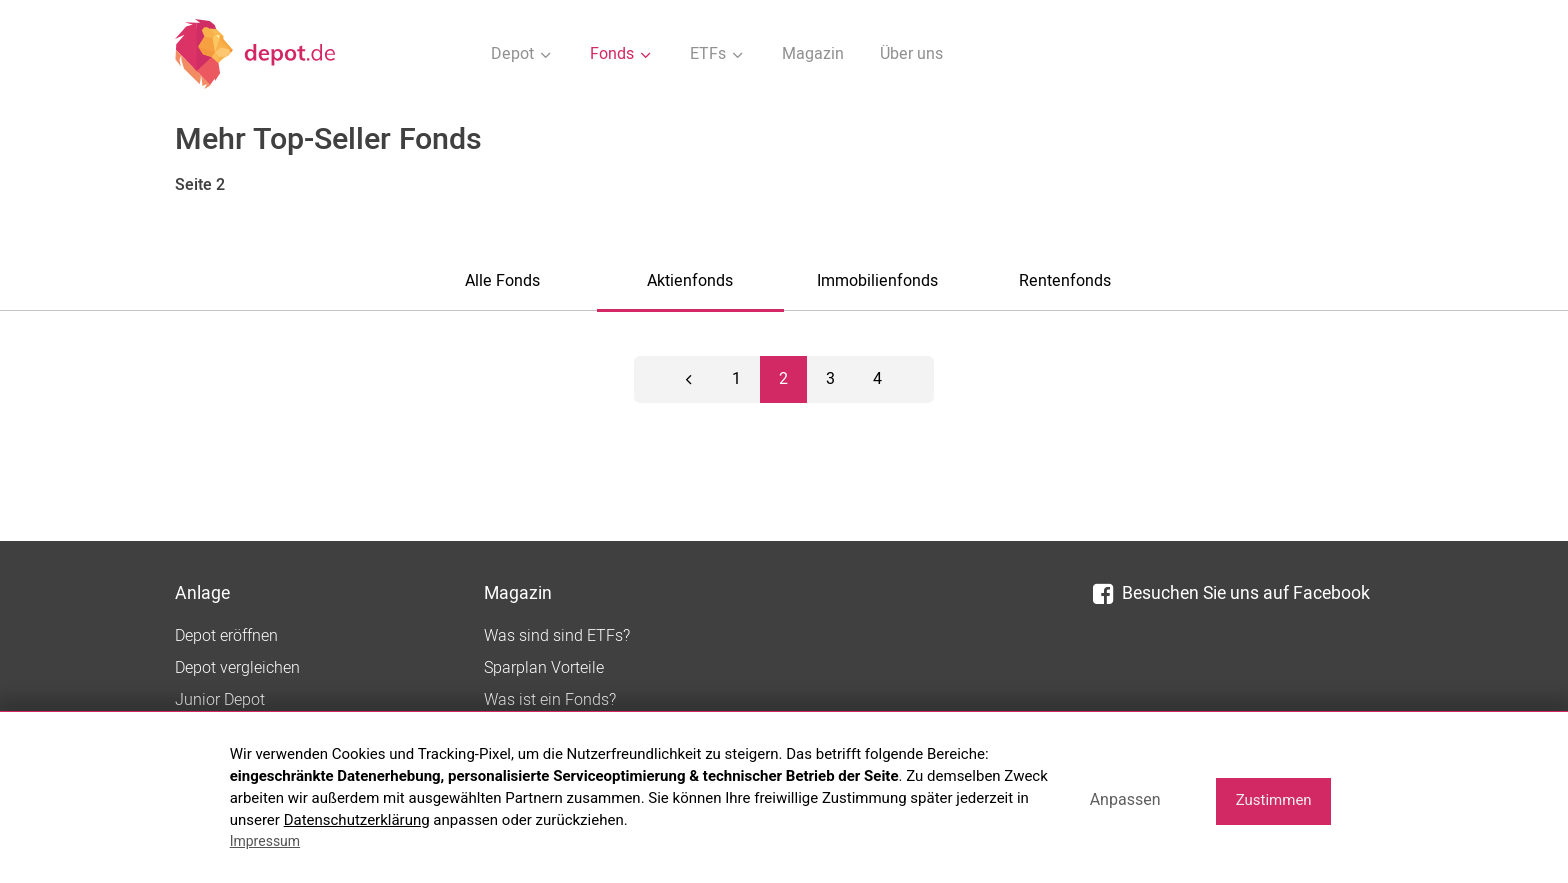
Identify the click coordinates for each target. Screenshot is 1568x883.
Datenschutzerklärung (357, 820)
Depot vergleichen (237, 668)
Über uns (911, 54)
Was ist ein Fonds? (550, 700)
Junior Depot (220, 700)
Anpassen (1125, 799)
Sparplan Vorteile (544, 668)
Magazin (813, 54)
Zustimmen (1274, 800)
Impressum (265, 841)
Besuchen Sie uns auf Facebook (1231, 593)
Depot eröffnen (226, 636)
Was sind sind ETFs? (557, 636)
